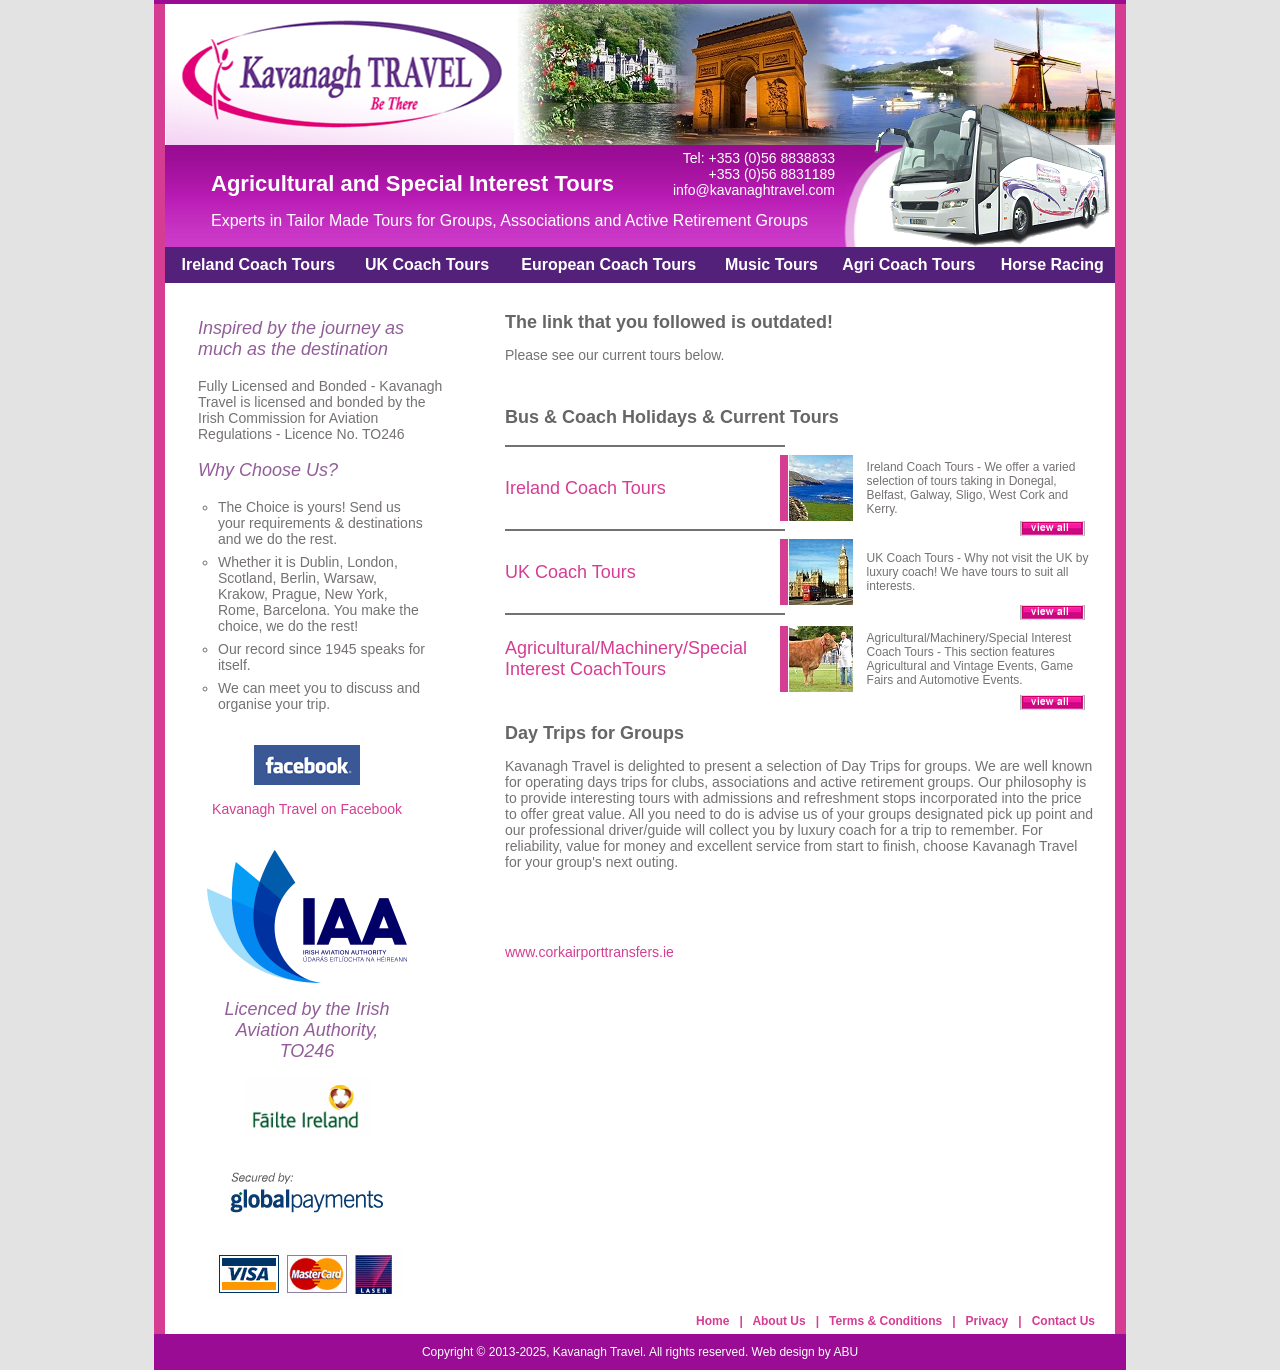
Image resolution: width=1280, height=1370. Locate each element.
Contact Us (1063, 1321)
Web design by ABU (805, 1352)
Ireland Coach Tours (259, 264)
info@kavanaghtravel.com (754, 190)
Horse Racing (1052, 264)
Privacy (987, 1321)
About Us (778, 1321)
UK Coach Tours (427, 264)
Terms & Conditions (885, 1321)
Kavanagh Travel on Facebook (307, 809)
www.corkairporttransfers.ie (589, 952)
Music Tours (771, 264)
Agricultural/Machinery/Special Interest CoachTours (626, 658)
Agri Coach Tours (908, 264)
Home (712, 1321)
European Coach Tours (608, 264)
